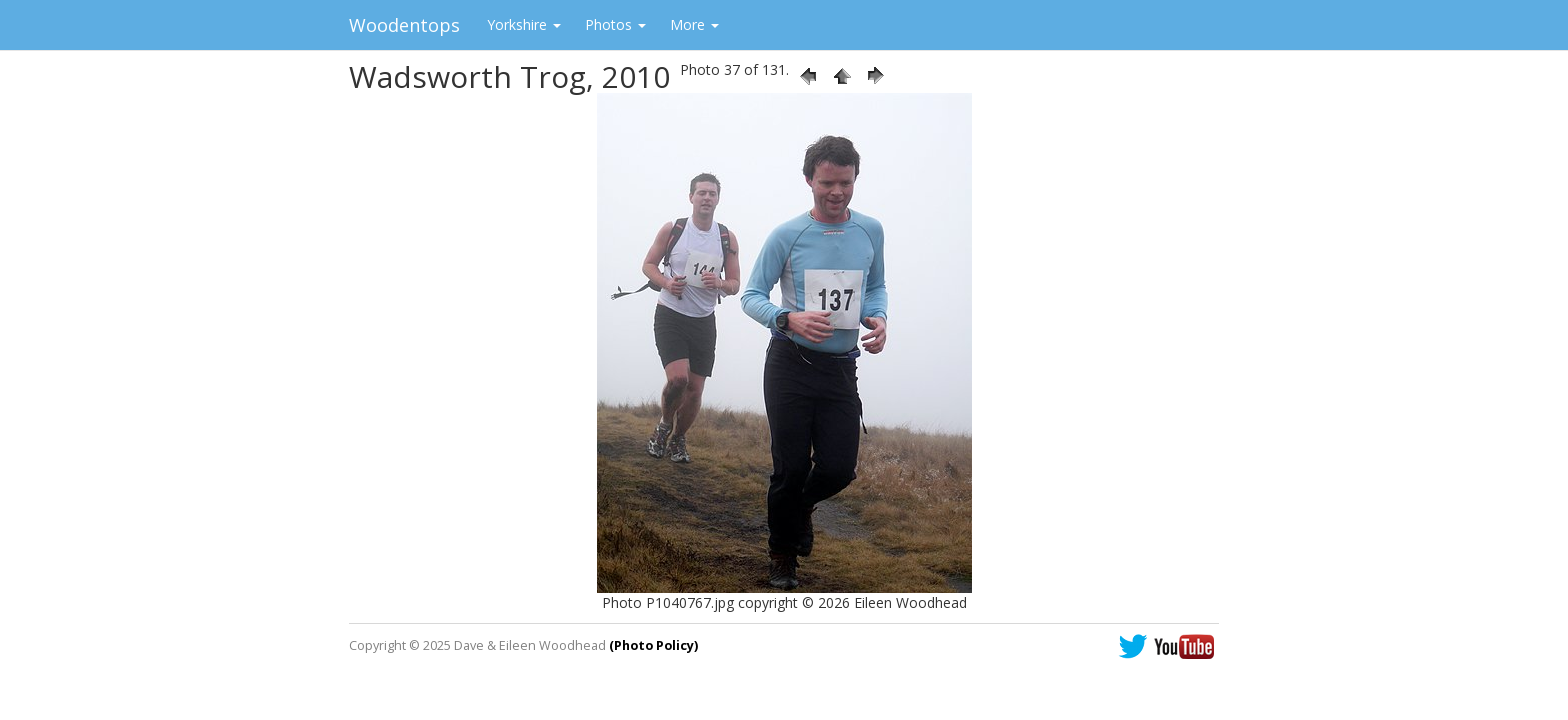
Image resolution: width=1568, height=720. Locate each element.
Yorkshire (524, 24)
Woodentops (404, 25)
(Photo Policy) (653, 645)
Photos (615, 24)
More (694, 24)
